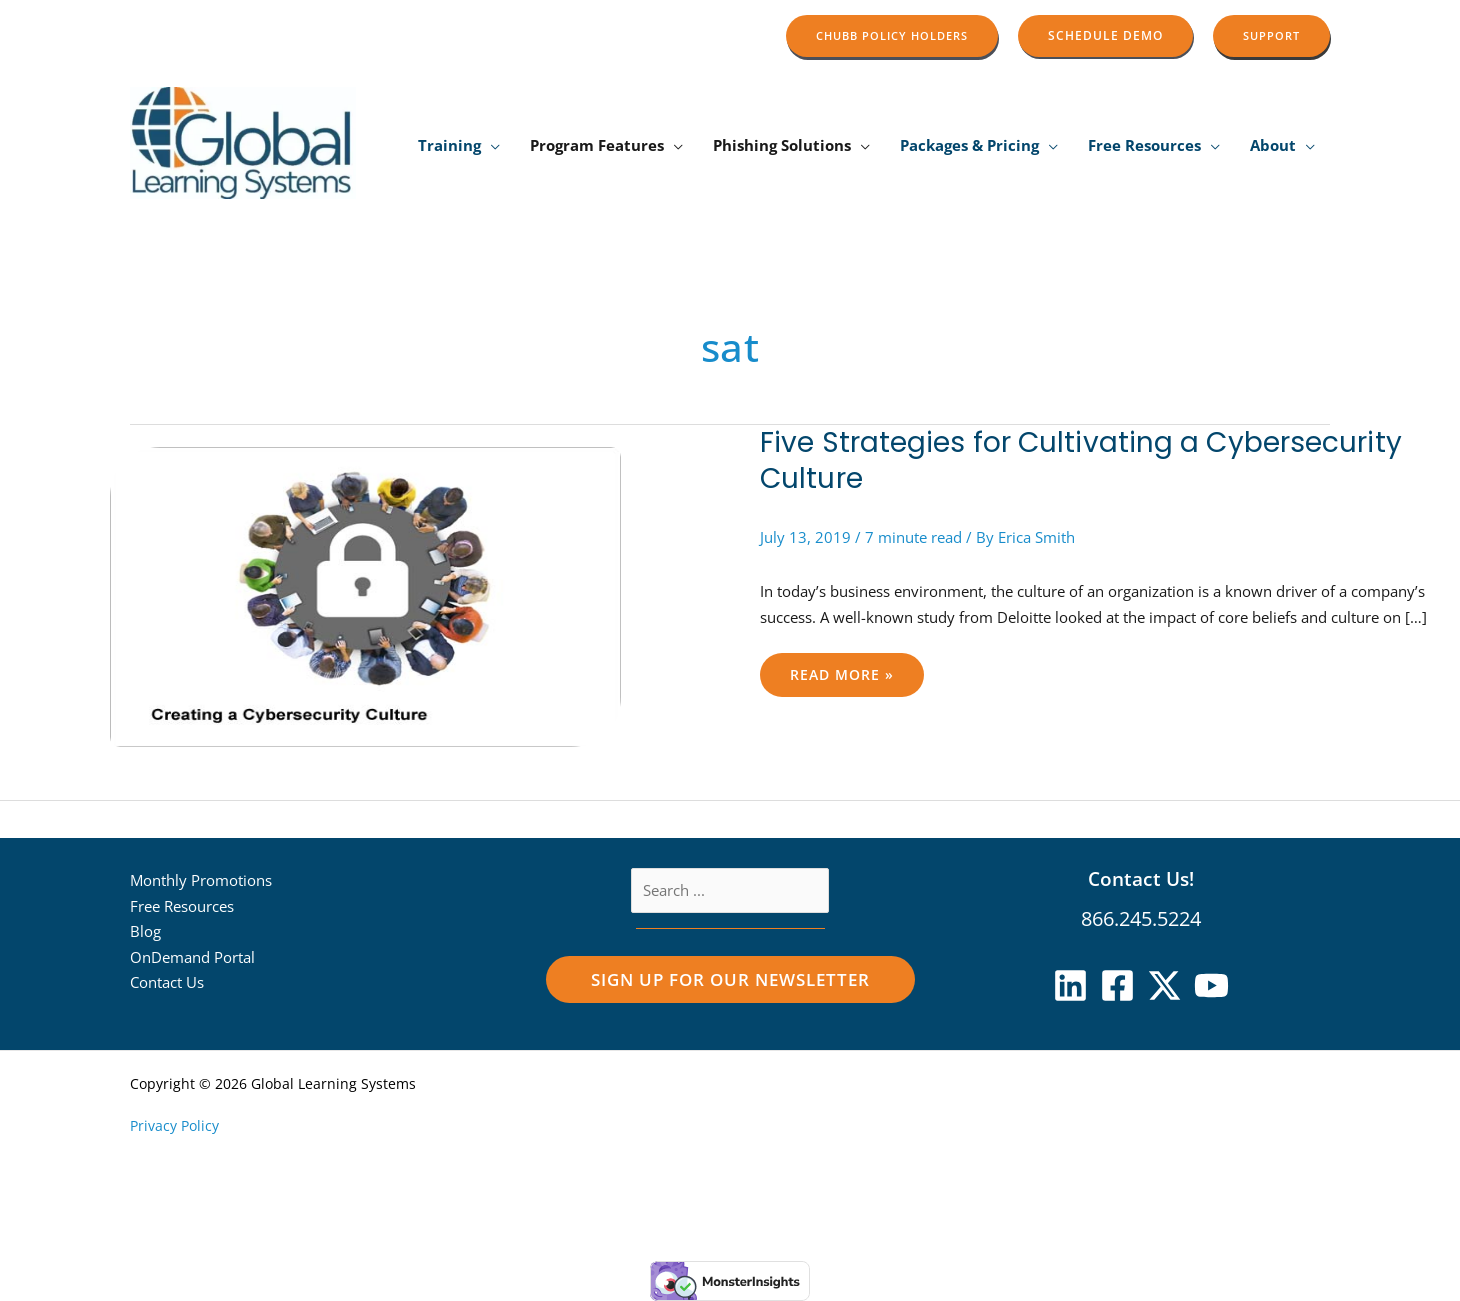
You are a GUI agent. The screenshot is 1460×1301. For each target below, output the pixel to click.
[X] (1164, 985)
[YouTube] (1211, 985)
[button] (892, 35)
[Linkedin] (1070, 985)
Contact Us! (1141, 879)
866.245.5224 (1141, 918)
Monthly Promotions (201, 880)
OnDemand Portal (192, 957)
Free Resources (182, 906)
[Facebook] (1117, 985)
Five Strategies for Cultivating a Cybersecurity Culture (1081, 460)
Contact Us (167, 982)
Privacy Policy (174, 1125)
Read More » (849, 668)
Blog (145, 931)
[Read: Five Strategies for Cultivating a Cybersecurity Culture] (365, 597)
